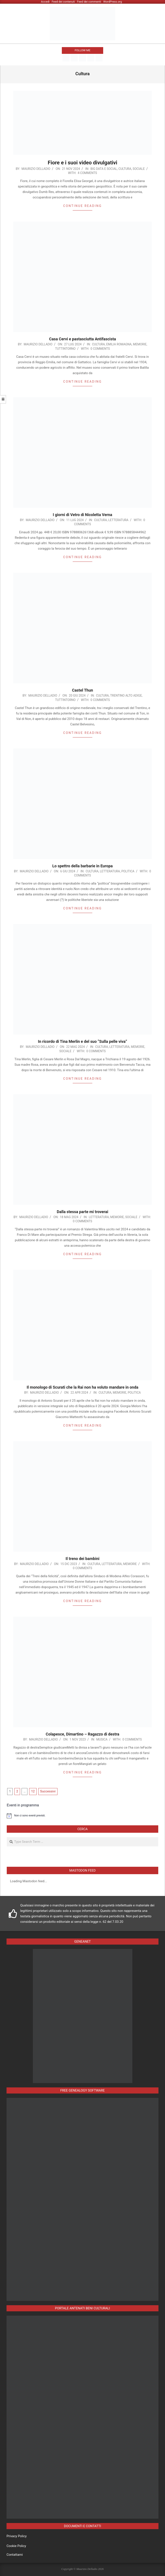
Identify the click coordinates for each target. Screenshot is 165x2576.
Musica (102, 1739)
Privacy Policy (17, 2536)
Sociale (139, 168)
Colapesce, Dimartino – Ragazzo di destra (82, 1734)
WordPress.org (112, 1)
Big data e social (103, 168)
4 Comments (87, 173)
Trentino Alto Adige (126, 695)
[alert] (82, 1815)
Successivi (48, 1791)
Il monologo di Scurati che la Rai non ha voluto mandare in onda (82, 1387)
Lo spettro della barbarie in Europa (82, 866)
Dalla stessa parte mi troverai (82, 1211)
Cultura (124, 168)
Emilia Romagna (119, 344)
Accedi (45, 1)
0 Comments (100, 348)
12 (33, 1791)
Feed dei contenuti (63, 1)
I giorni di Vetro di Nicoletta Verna (82, 514)
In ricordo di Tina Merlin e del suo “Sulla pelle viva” (82, 1041)
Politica (127, 871)
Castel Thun (82, 690)
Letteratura (118, 520)
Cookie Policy (16, 2546)
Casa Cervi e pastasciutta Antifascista (82, 339)
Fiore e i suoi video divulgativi (82, 163)
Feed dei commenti (89, 1)
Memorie (139, 344)
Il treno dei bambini (82, 1558)
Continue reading (82, 206)
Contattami (15, 2555)
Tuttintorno (65, 348)
